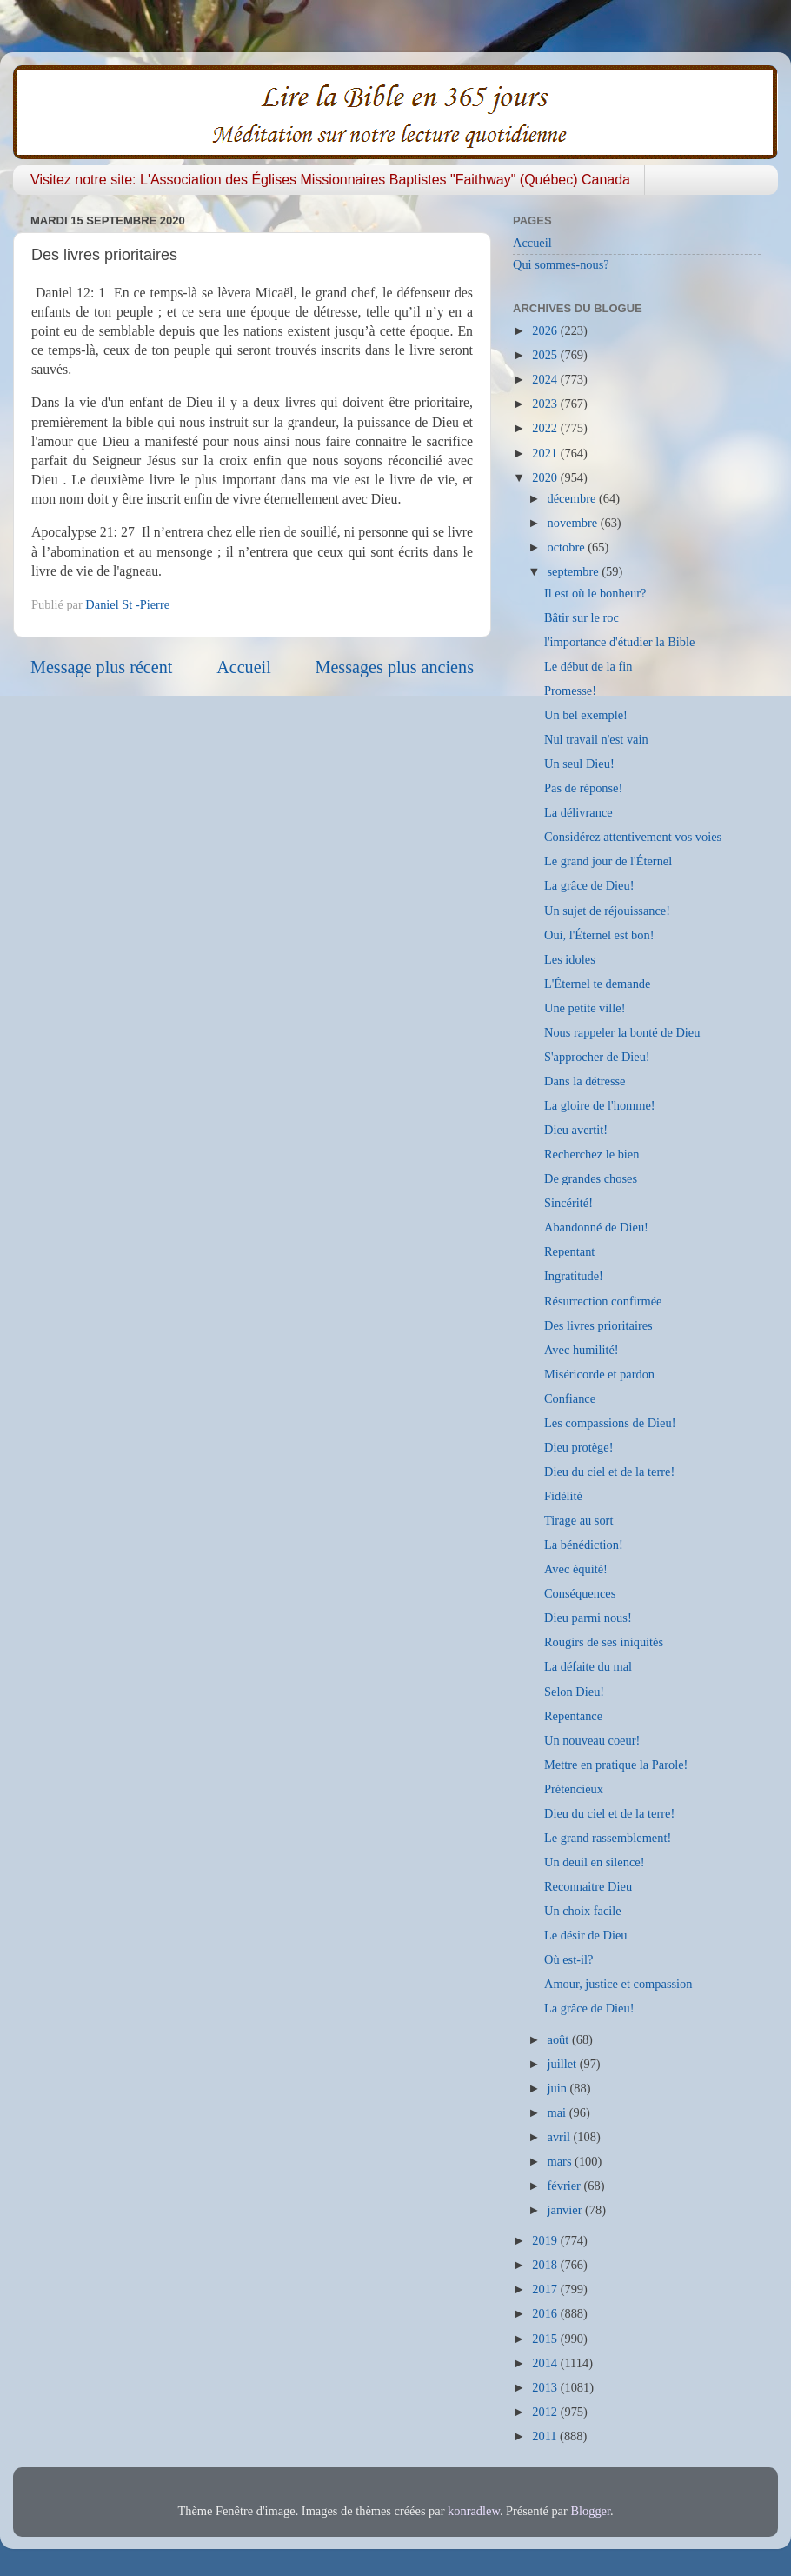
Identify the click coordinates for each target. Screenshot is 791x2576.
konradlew (474, 2511)
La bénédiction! (583, 1545)
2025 (546, 355)
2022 (546, 428)
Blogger (590, 2511)
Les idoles (569, 959)
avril (561, 2137)
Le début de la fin (588, 666)
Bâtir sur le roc (581, 617)
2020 (546, 477)
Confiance (569, 1398)
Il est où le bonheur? (595, 593)
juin (559, 2088)
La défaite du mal (588, 1666)
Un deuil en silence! (594, 1862)
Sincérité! (568, 1203)
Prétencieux (573, 1789)
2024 (546, 379)
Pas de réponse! (583, 788)
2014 (546, 2363)
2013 (546, 2387)
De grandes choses (590, 1178)
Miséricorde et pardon (599, 1374)
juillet (564, 2064)
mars (561, 2161)
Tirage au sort (578, 1520)
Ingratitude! (573, 1276)
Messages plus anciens (395, 667)
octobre (568, 547)
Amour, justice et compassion (618, 1984)
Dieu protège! (579, 1447)
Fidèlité (563, 1496)
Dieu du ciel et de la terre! (609, 1471)
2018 (546, 2265)
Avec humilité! (581, 1350)
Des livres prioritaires (598, 1325)
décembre (574, 498)
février (566, 2185)
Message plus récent (101, 667)
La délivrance (578, 812)
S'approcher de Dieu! (597, 1057)
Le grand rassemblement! (607, 1838)
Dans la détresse (585, 1081)
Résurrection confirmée (602, 1301)
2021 (546, 453)
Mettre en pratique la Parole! (616, 1765)
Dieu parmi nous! (588, 1618)
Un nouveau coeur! (592, 1740)
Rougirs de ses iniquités (603, 1642)
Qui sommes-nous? (561, 264)
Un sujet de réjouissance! (607, 911)
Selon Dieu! (574, 1691)
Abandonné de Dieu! (596, 1227)
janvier (567, 2210)
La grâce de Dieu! (589, 885)
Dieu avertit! (576, 1130)
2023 (546, 403)
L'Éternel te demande (597, 984)
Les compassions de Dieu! (609, 1423)
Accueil (243, 667)
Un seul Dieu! (579, 764)
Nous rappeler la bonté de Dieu (622, 1032)
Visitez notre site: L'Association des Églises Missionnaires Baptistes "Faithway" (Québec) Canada (330, 179)
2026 (546, 330)
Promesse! (570, 690)
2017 (546, 2289)
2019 (546, 2240)
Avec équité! (576, 1569)
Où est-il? (568, 1959)
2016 (546, 2313)
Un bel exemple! (586, 715)
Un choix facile (583, 1911)
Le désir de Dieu (586, 1935)
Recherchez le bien (591, 1154)
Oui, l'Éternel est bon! (599, 935)
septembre (575, 571)
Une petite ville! (585, 1008)
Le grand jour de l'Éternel (608, 861)
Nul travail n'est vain (596, 739)
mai (558, 2112)
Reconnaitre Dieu (588, 1886)
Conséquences (579, 1593)
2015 (546, 2339)
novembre (574, 523)
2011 (546, 2436)
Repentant (569, 1251)
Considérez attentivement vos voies (632, 837)
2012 (546, 2412)
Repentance (573, 1716)
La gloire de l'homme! (599, 1105)
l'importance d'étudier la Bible (619, 642)
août (560, 2039)
